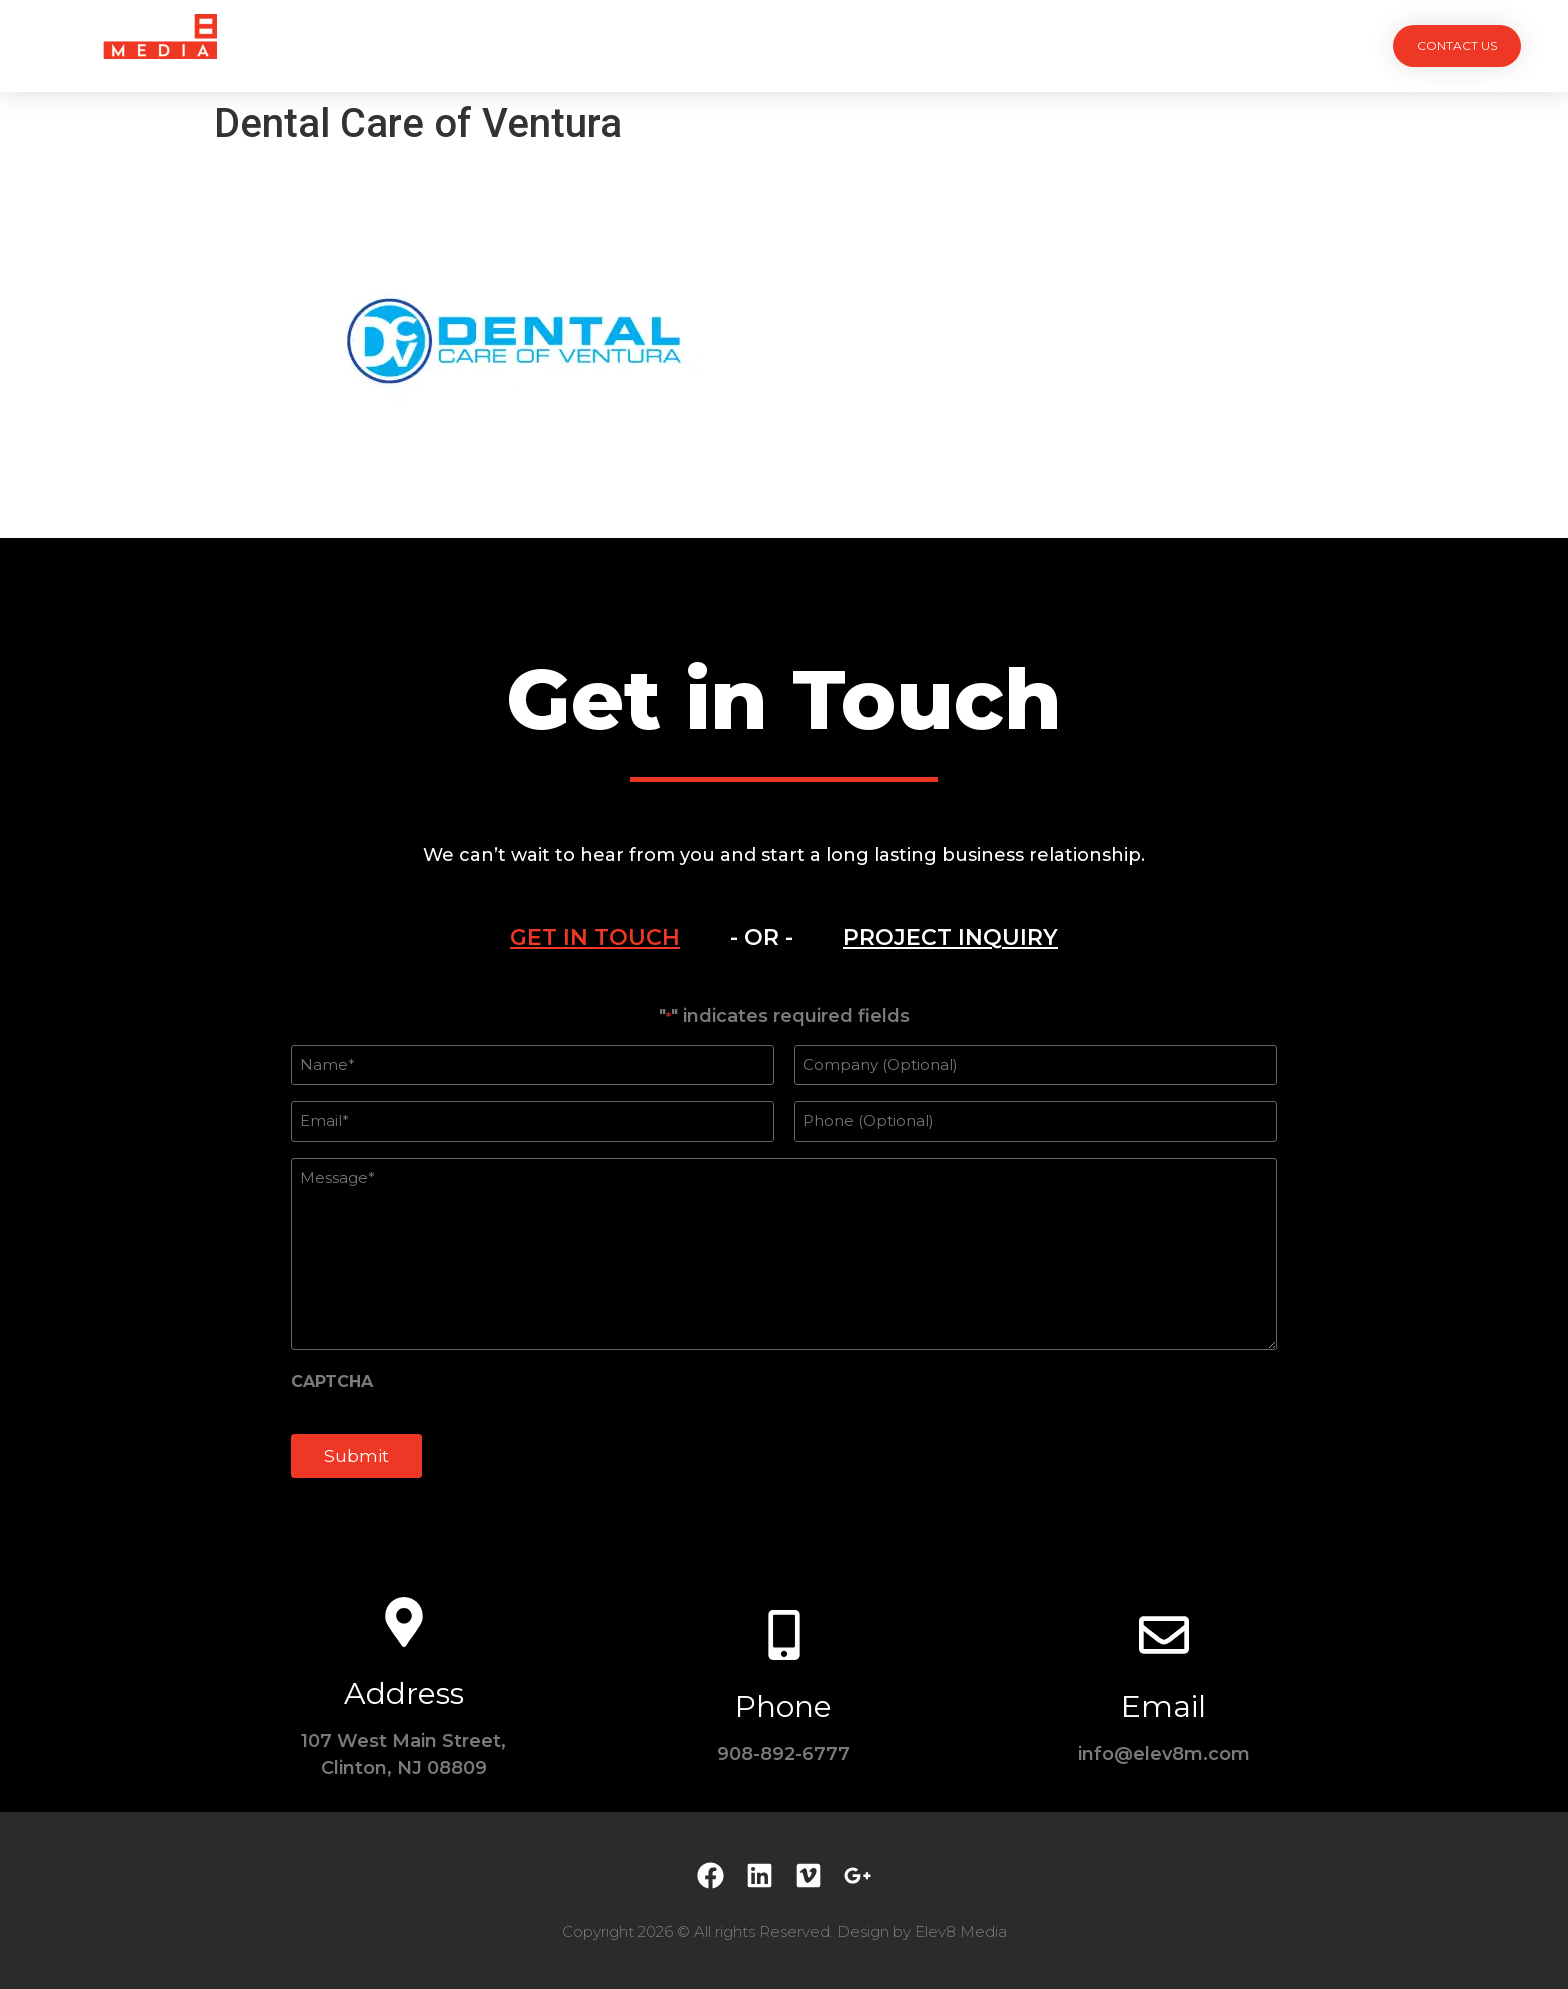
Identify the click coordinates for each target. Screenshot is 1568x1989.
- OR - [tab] (761, 937)
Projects (560, 45)
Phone (783, 1706)
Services (672, 45)
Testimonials (882, 45)
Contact (1010, 45)
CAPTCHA (332, 1382)
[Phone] (784, 1635)
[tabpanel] (784, 1253)
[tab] (595, 938)
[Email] (1164, 1635)
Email (1163, 1706)
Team (768, 45)
